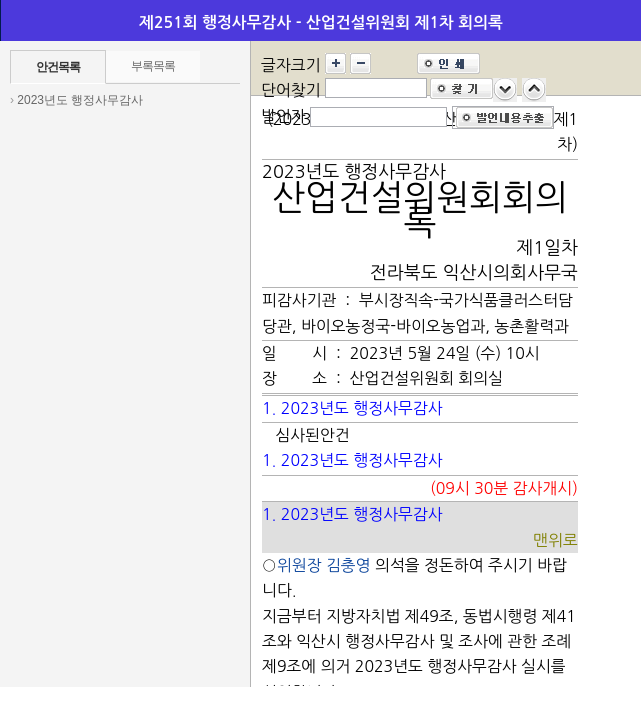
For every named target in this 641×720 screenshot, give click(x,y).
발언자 (283, 116)
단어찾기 (291, 90)
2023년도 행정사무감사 (80, 100)
